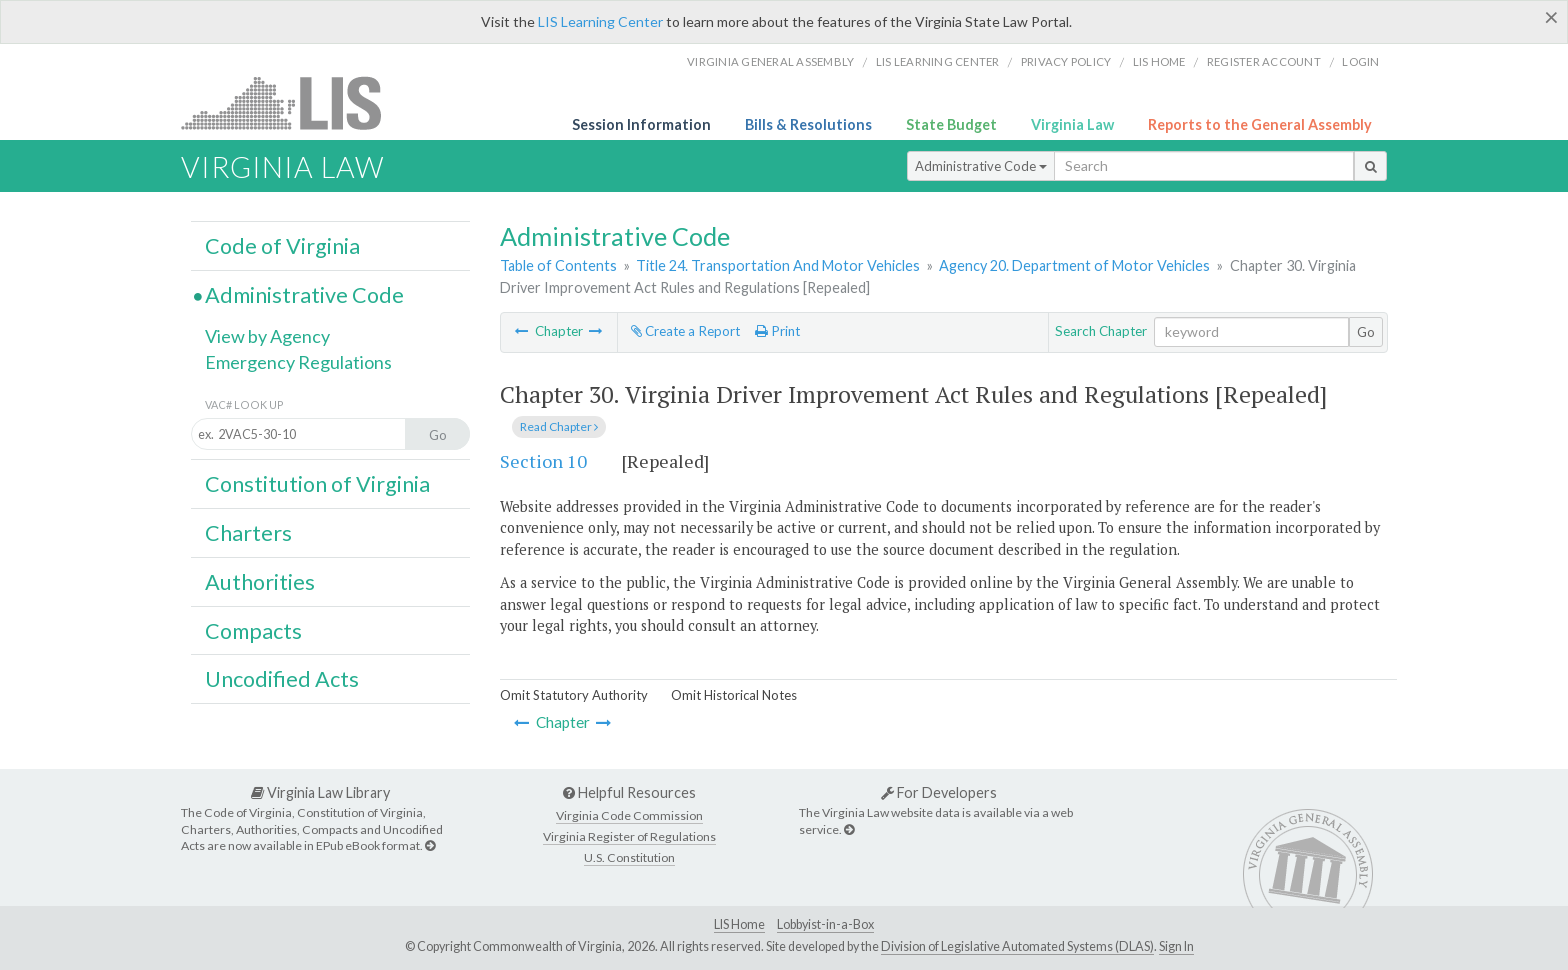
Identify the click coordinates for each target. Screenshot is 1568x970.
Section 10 (543, 461)
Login (1360, 61)
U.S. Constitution (629, 857)
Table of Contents (558, 265)
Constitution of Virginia (317, 484)
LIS (292, 102)
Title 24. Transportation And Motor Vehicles (778, 265)
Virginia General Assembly (770, 61)
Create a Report (685, 331)
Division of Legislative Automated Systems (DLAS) (1017, 946)
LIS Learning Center (600, 21)
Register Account (1264, 61)
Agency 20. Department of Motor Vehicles (1074, 265)
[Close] (1551, 17)
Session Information (641, 124)
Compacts (253, 631)
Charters (248, 533)
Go (1366, 332)
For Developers (939, 792)
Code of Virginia (282, 246)
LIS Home (739, 924)
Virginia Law (1072, 124)
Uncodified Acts (282, 679)
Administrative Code (981, 166)
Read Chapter (559, 426)
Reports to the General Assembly (1260, 124)
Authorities (260, 582)
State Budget (951, 124)
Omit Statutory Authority (574, 695)
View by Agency (267, 336)
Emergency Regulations (298, 362)
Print (777, 331)
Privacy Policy (1066, 61)
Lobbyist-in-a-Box (825, 924)
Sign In (1176, 946)
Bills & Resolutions (808, 124)
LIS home (1159, 61)
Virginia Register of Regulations (629, 836)
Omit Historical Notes (734, 695)
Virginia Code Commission (629, 815)
